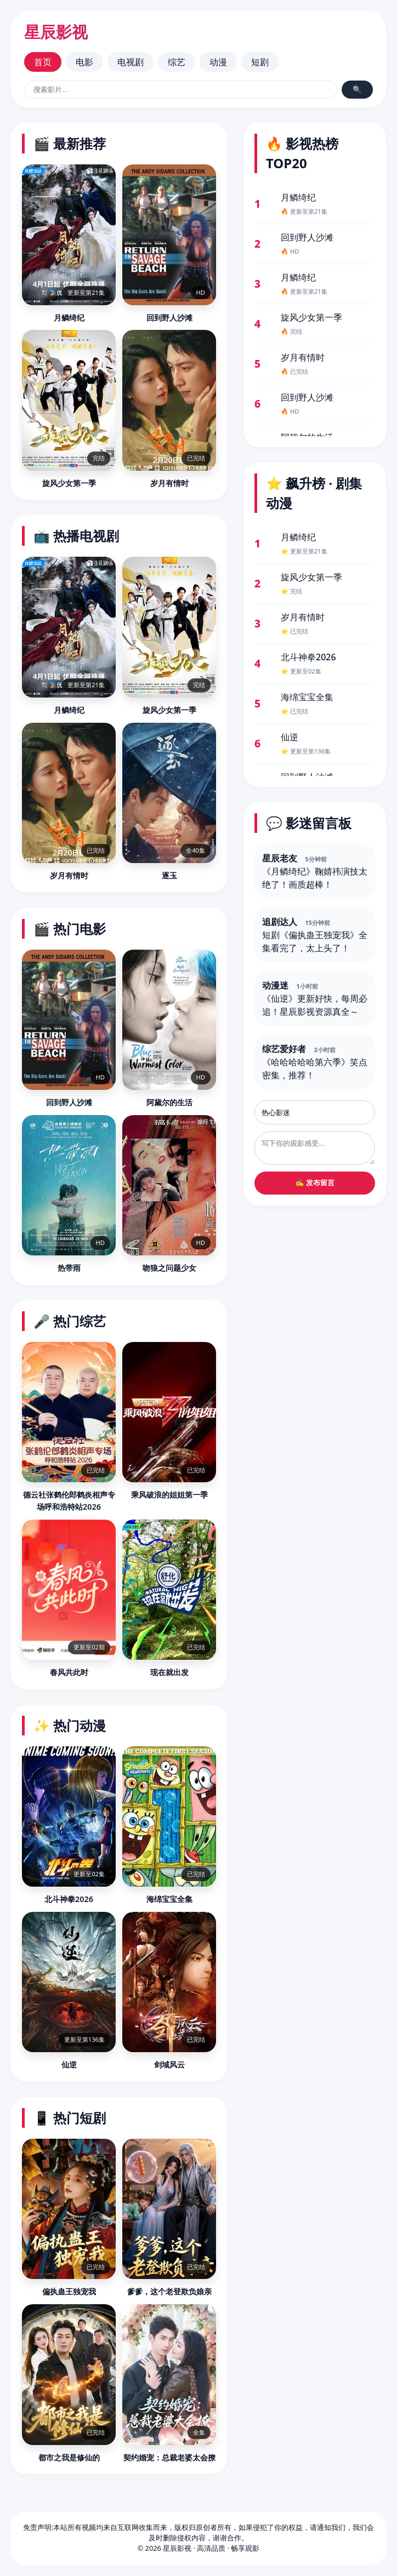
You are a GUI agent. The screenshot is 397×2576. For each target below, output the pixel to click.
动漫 (218, 62)
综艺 (176, 62)
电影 (84, 62)
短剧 (260, 62)
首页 (43, 62)
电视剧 (130, 62)
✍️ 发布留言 (315, 1183)
